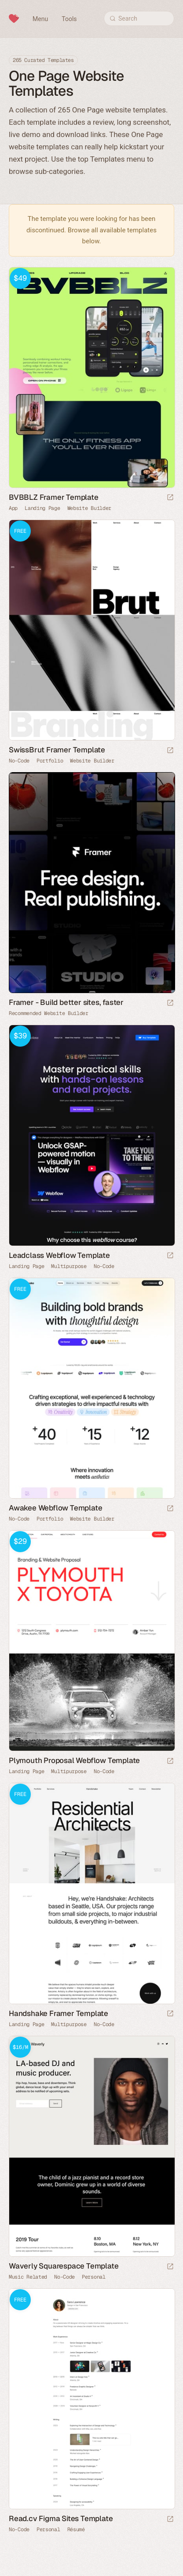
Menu (40, 18)
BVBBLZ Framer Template (54, 497)
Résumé (76, 2529)
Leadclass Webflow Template (59, 1255)
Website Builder (89, 508)
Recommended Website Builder (48, 1013)
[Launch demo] (170, 497)
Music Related (28, 2277)
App (13, 508)
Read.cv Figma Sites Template (61, 2518)
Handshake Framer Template (58, 2013)
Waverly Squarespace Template (63, 2266)
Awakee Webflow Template (55, 1508)
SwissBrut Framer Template (57, 750)
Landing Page (42, 508)
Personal (94, 2277)
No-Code (19, 760)
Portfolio (50, 760)
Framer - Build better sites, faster (66, 1002)
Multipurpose (68, 1266)
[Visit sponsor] (170, 1003)
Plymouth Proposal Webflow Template (74, 1760)
